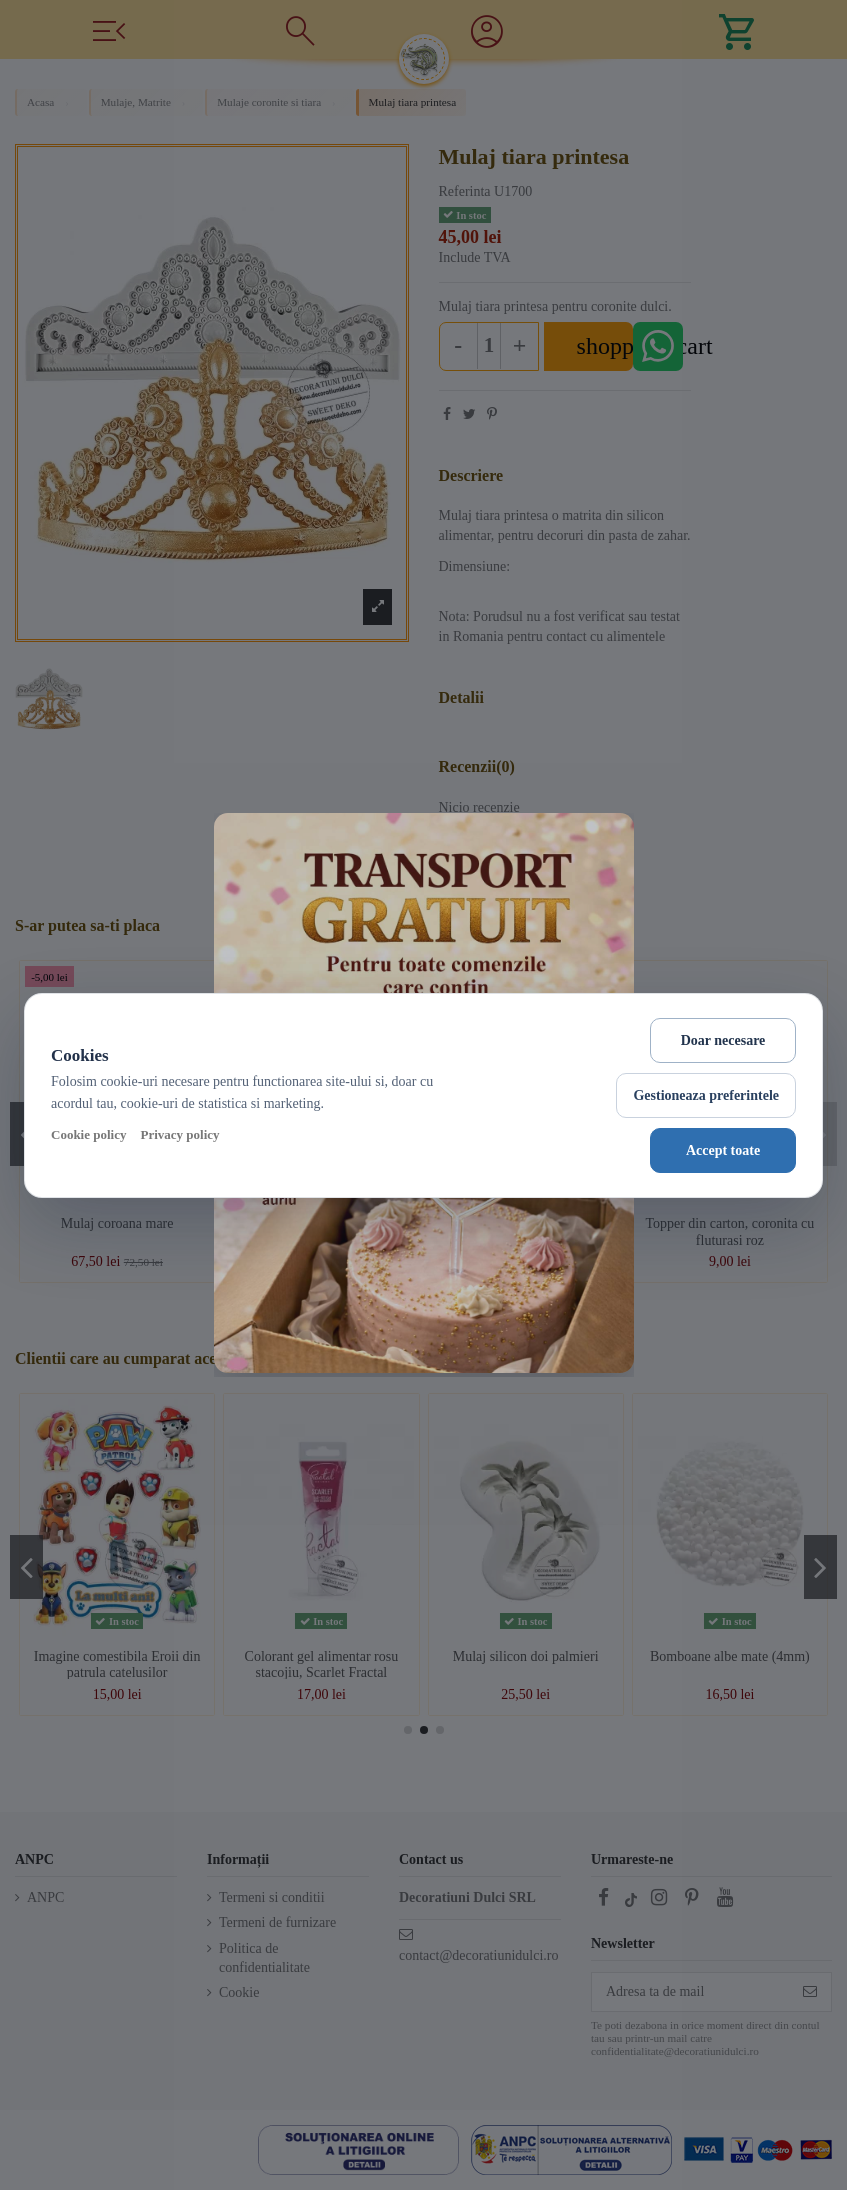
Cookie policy (88, 1134)
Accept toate (723, 1150)
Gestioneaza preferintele (706, 1095)
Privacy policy (179, 1134)
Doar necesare (723, 1040)
